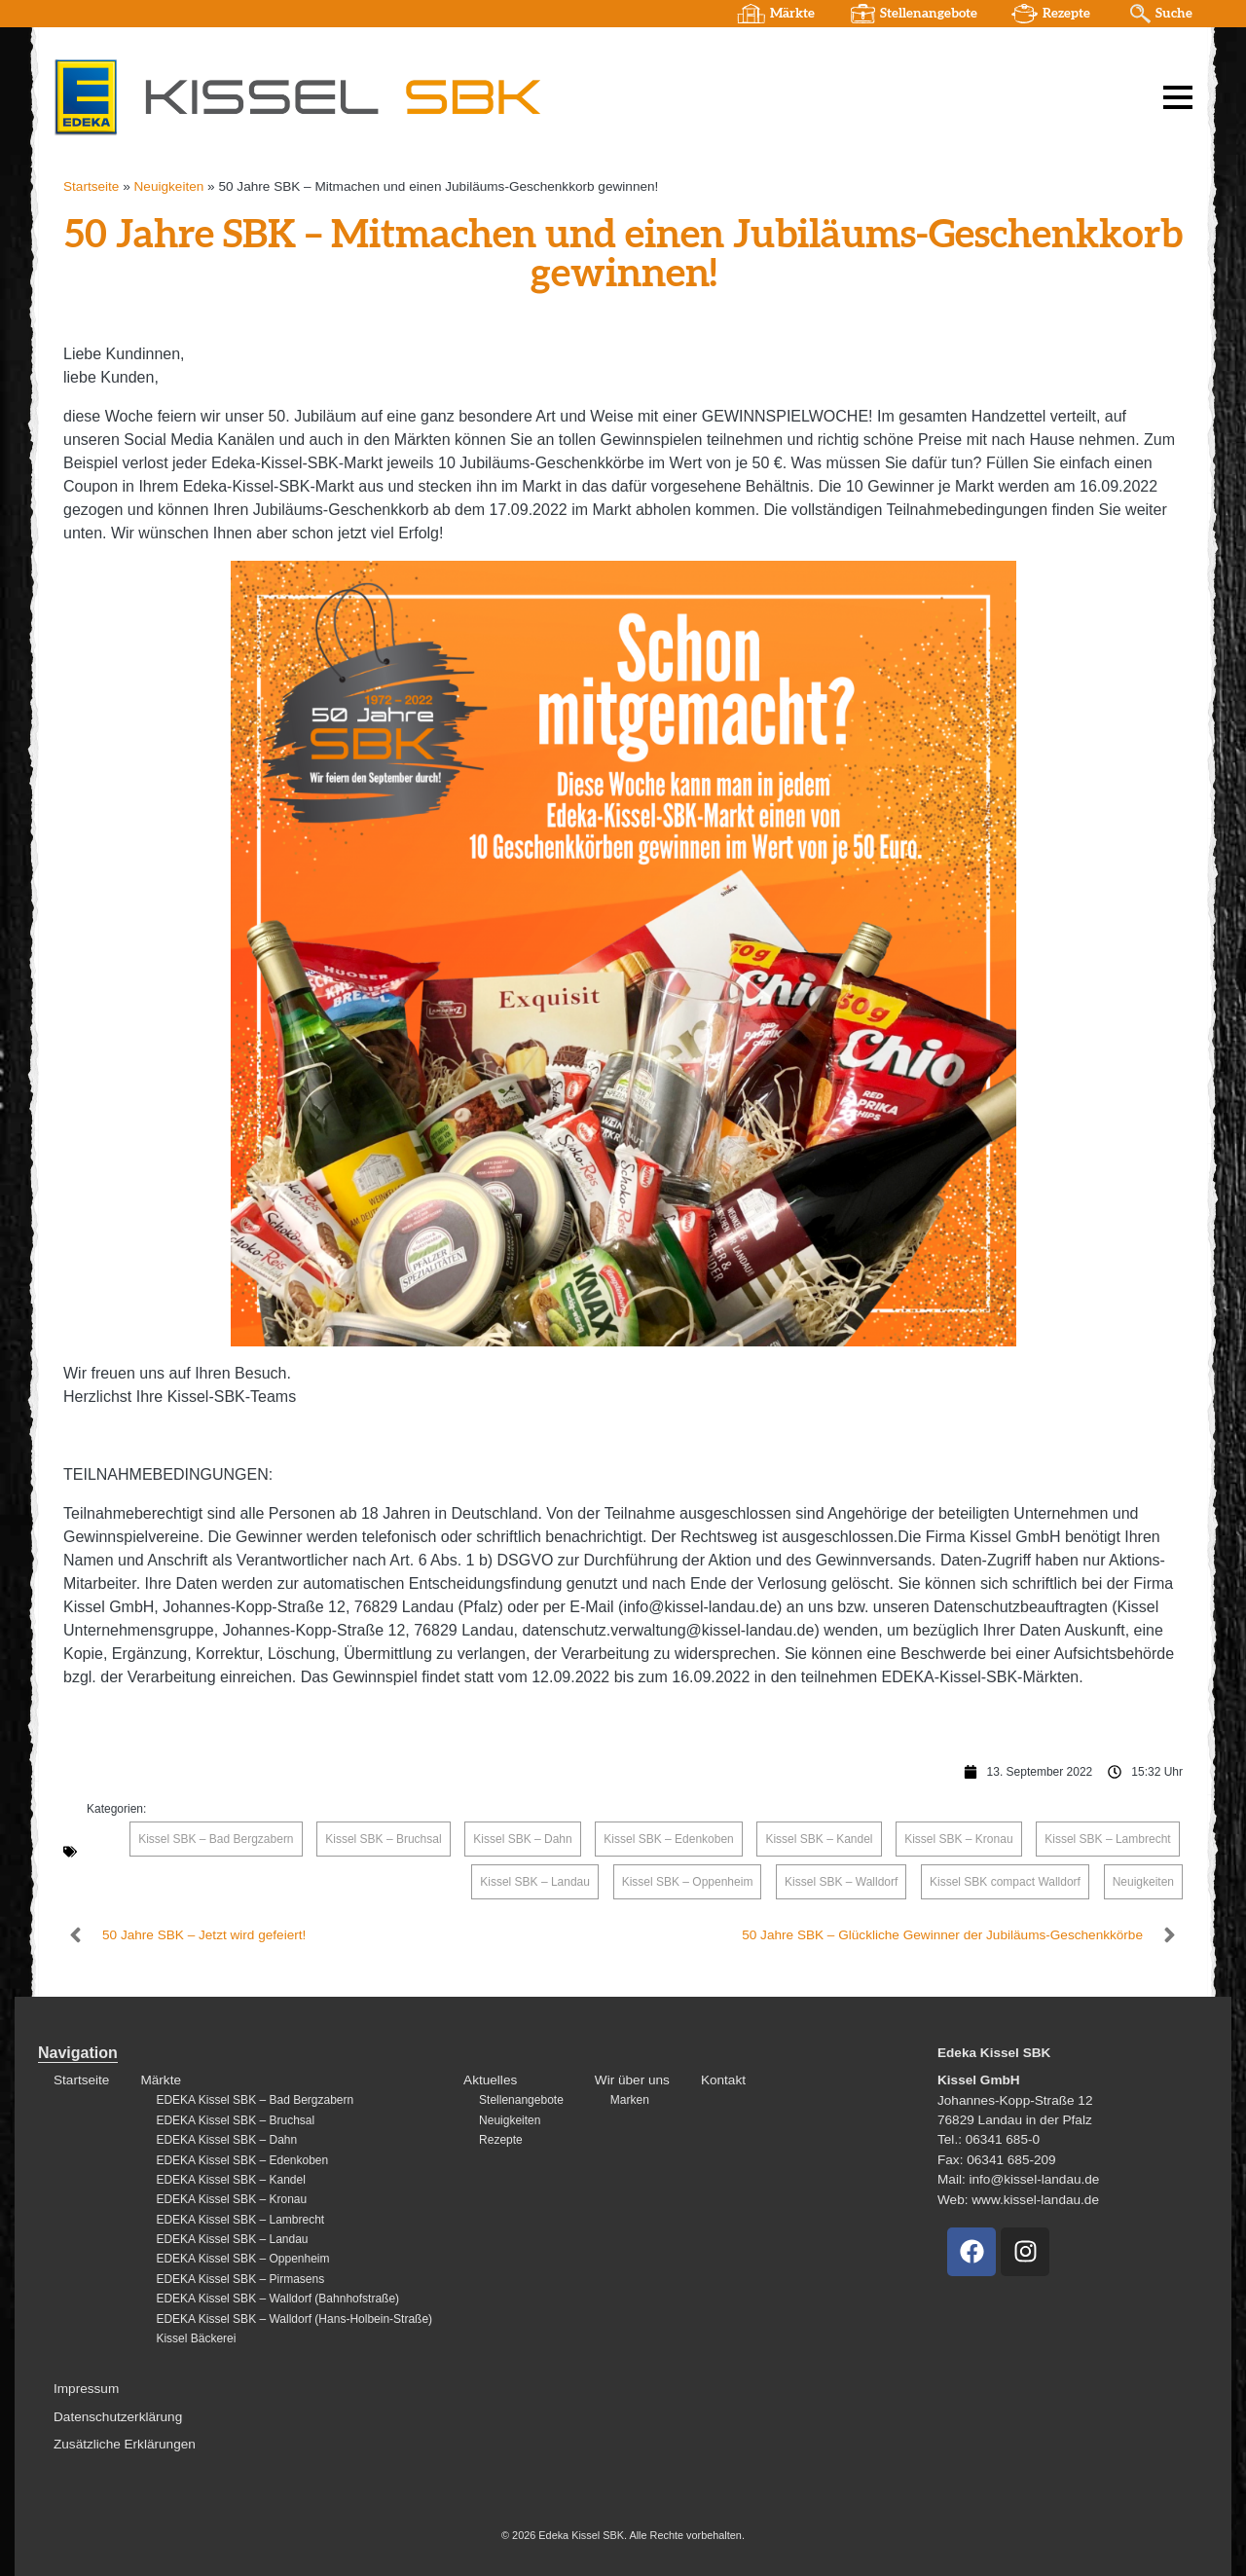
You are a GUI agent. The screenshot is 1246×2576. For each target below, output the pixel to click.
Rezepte (1066, 13)
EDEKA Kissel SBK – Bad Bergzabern (254, 2100)
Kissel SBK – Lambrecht (1107, 1839)
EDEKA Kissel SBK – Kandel (230, 2180)
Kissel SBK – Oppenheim (687, 1882)
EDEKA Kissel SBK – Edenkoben (242, 2160)
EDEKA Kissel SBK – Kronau (231, 2199)
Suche (1173, 13)
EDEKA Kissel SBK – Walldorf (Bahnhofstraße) (277, 2298)
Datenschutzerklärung (118, 2417)
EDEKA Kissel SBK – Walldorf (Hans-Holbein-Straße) (294, 2319)
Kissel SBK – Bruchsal (383, 1839)
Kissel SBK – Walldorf (841, 1882)
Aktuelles (490, 2080)
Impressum (86, 2388)
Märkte (792, 13)
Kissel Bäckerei (196, 2338)
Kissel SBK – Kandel (818, 1839)
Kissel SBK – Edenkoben (668, 1839)
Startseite (91, 186)
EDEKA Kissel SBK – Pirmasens (240, 2279)
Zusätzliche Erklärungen (125, 2444)
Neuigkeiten (169, 186)
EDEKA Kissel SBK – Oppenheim (242, 2258)
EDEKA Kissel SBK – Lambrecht (240, 2219)
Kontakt (723, 2080)
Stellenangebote (928, 13)
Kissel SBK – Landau (535, 1882)
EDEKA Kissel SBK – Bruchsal (235, 2120)
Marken (629, 2100)
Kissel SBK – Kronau (958, 1839)
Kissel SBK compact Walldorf (1005, 1882)
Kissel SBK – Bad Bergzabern (215, 1839)
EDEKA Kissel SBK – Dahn (226, 2140)
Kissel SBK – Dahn (522, 1839)
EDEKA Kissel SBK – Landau (232, 2239)
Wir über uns (632, 2080)
